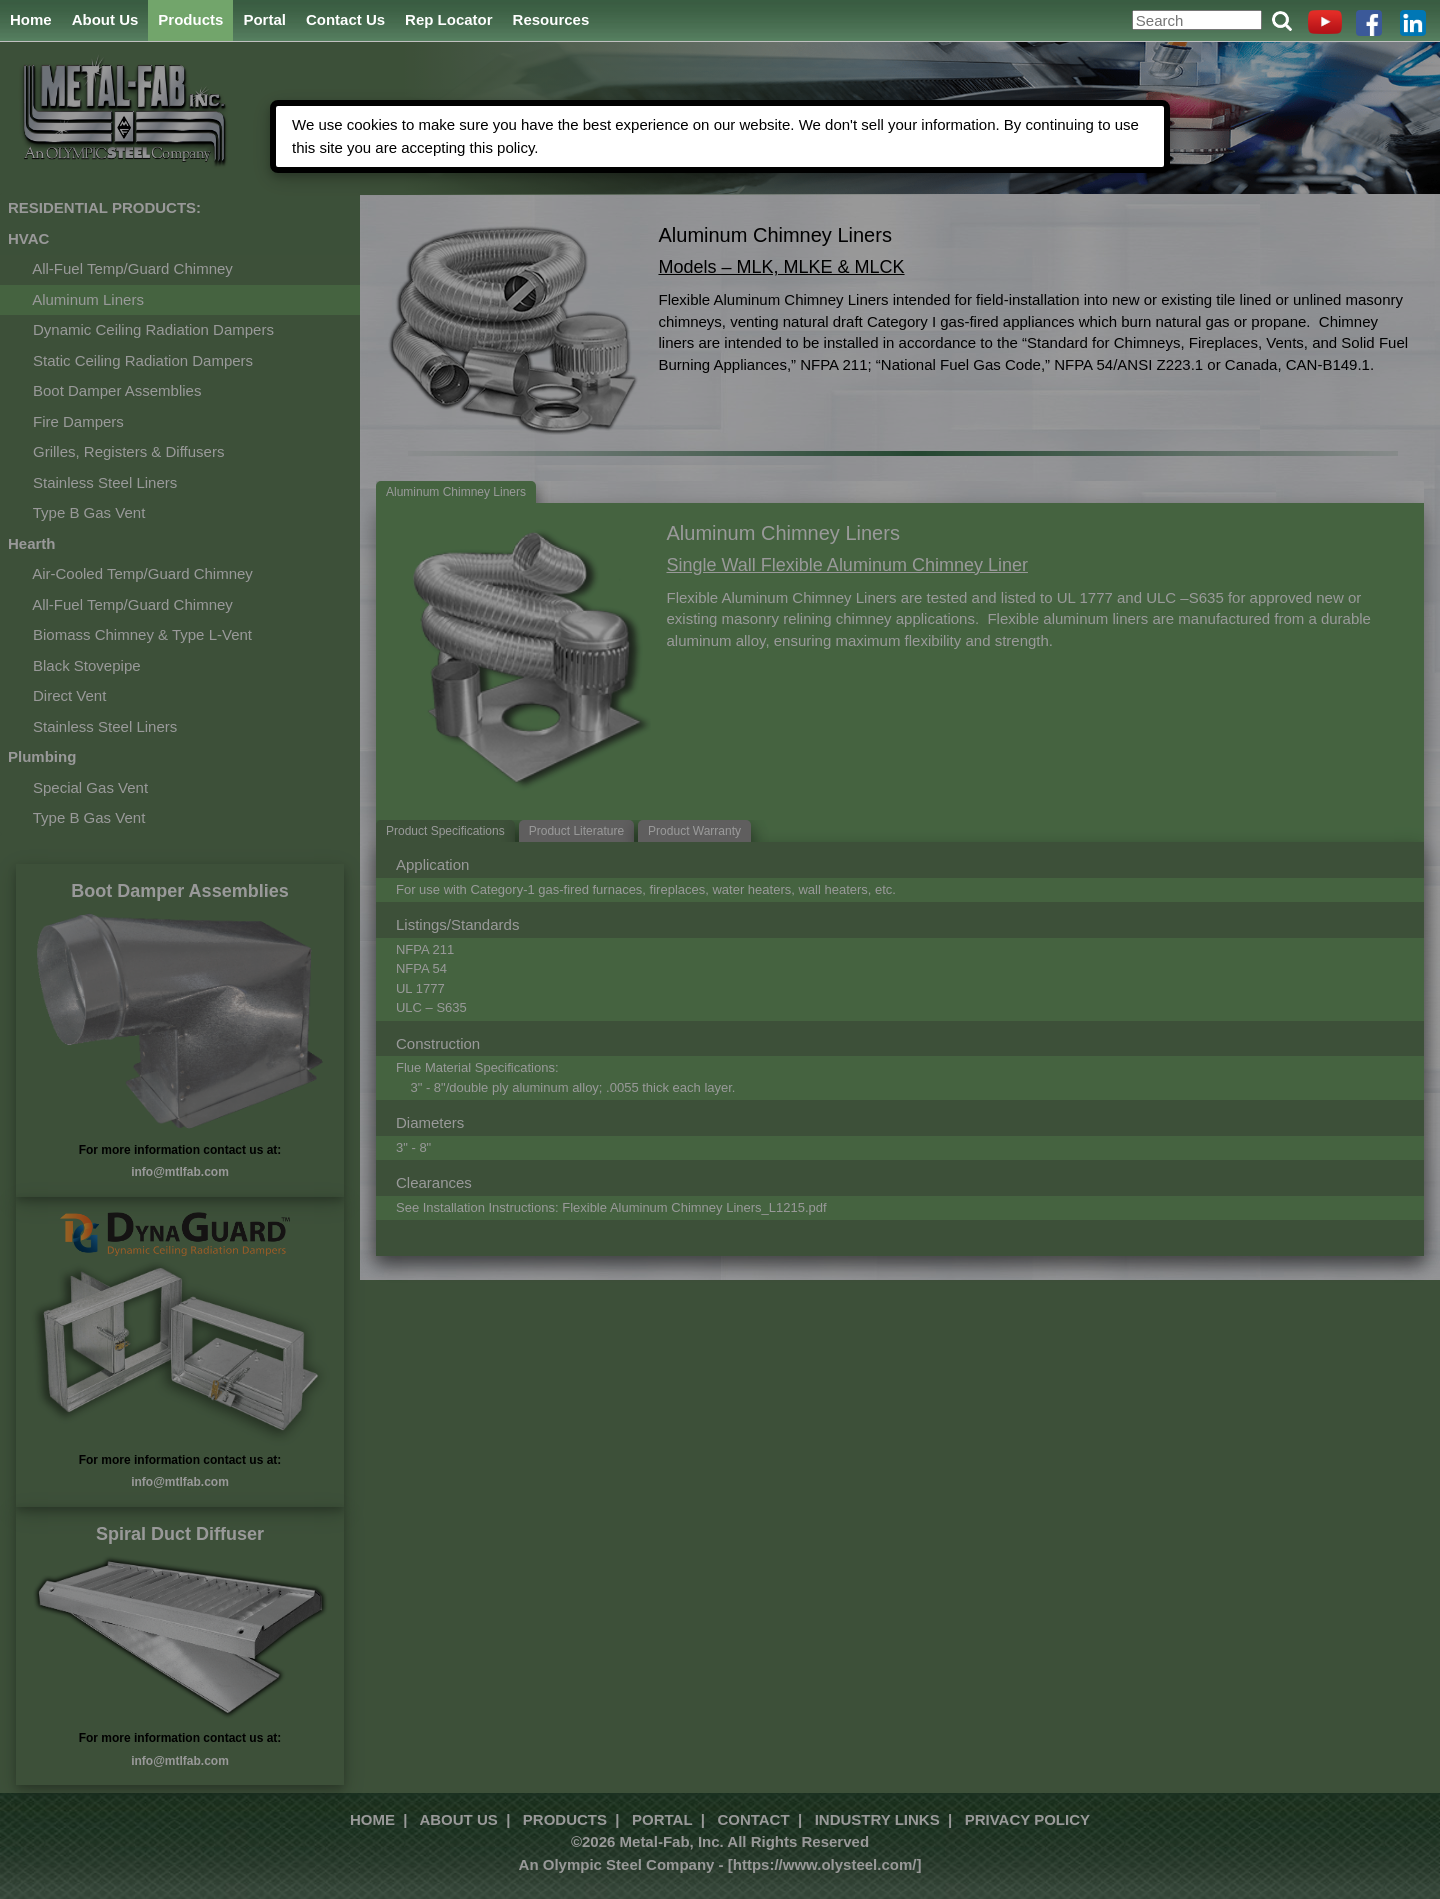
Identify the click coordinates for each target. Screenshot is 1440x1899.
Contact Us (345, 19)
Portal (264, 19)
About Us (105, 19)
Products (190, 19)
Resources (551, 19)
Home (31, 19)
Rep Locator (449, 19)
